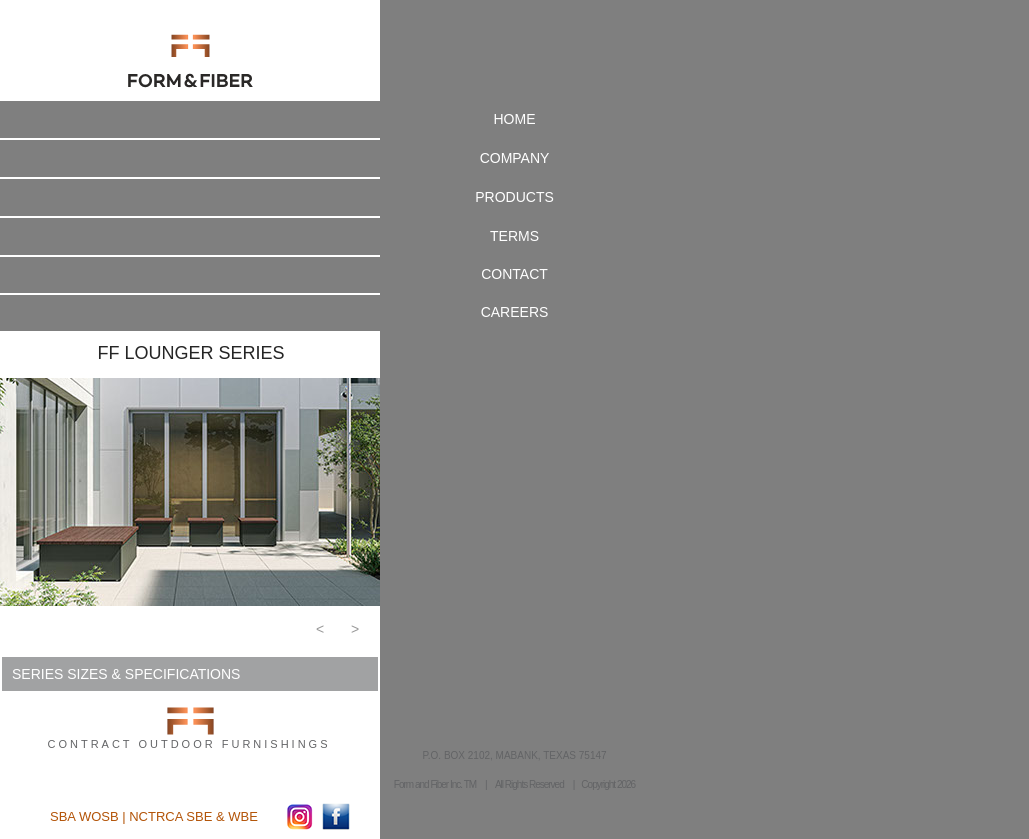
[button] (320, 635)
